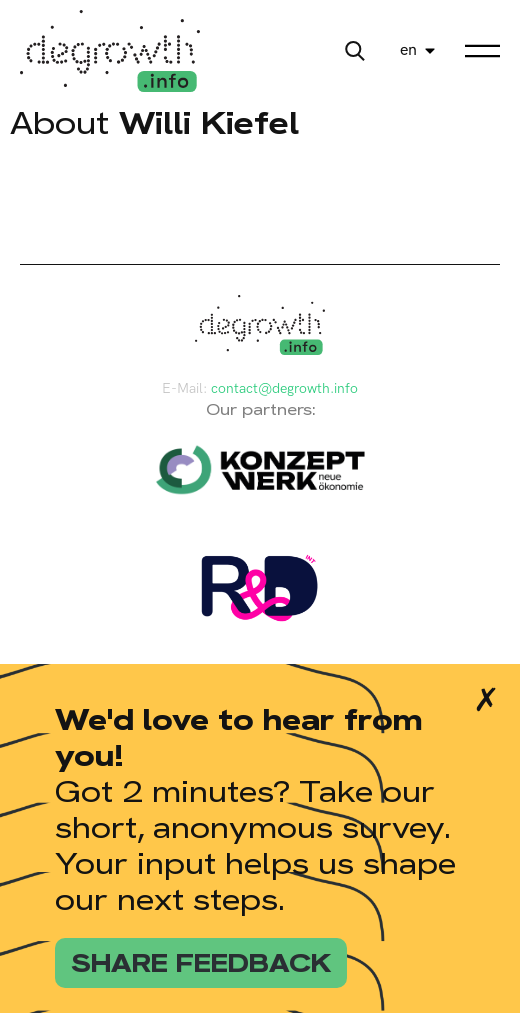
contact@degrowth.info (284, 388)
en (408, 50)
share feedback (201, 963)
